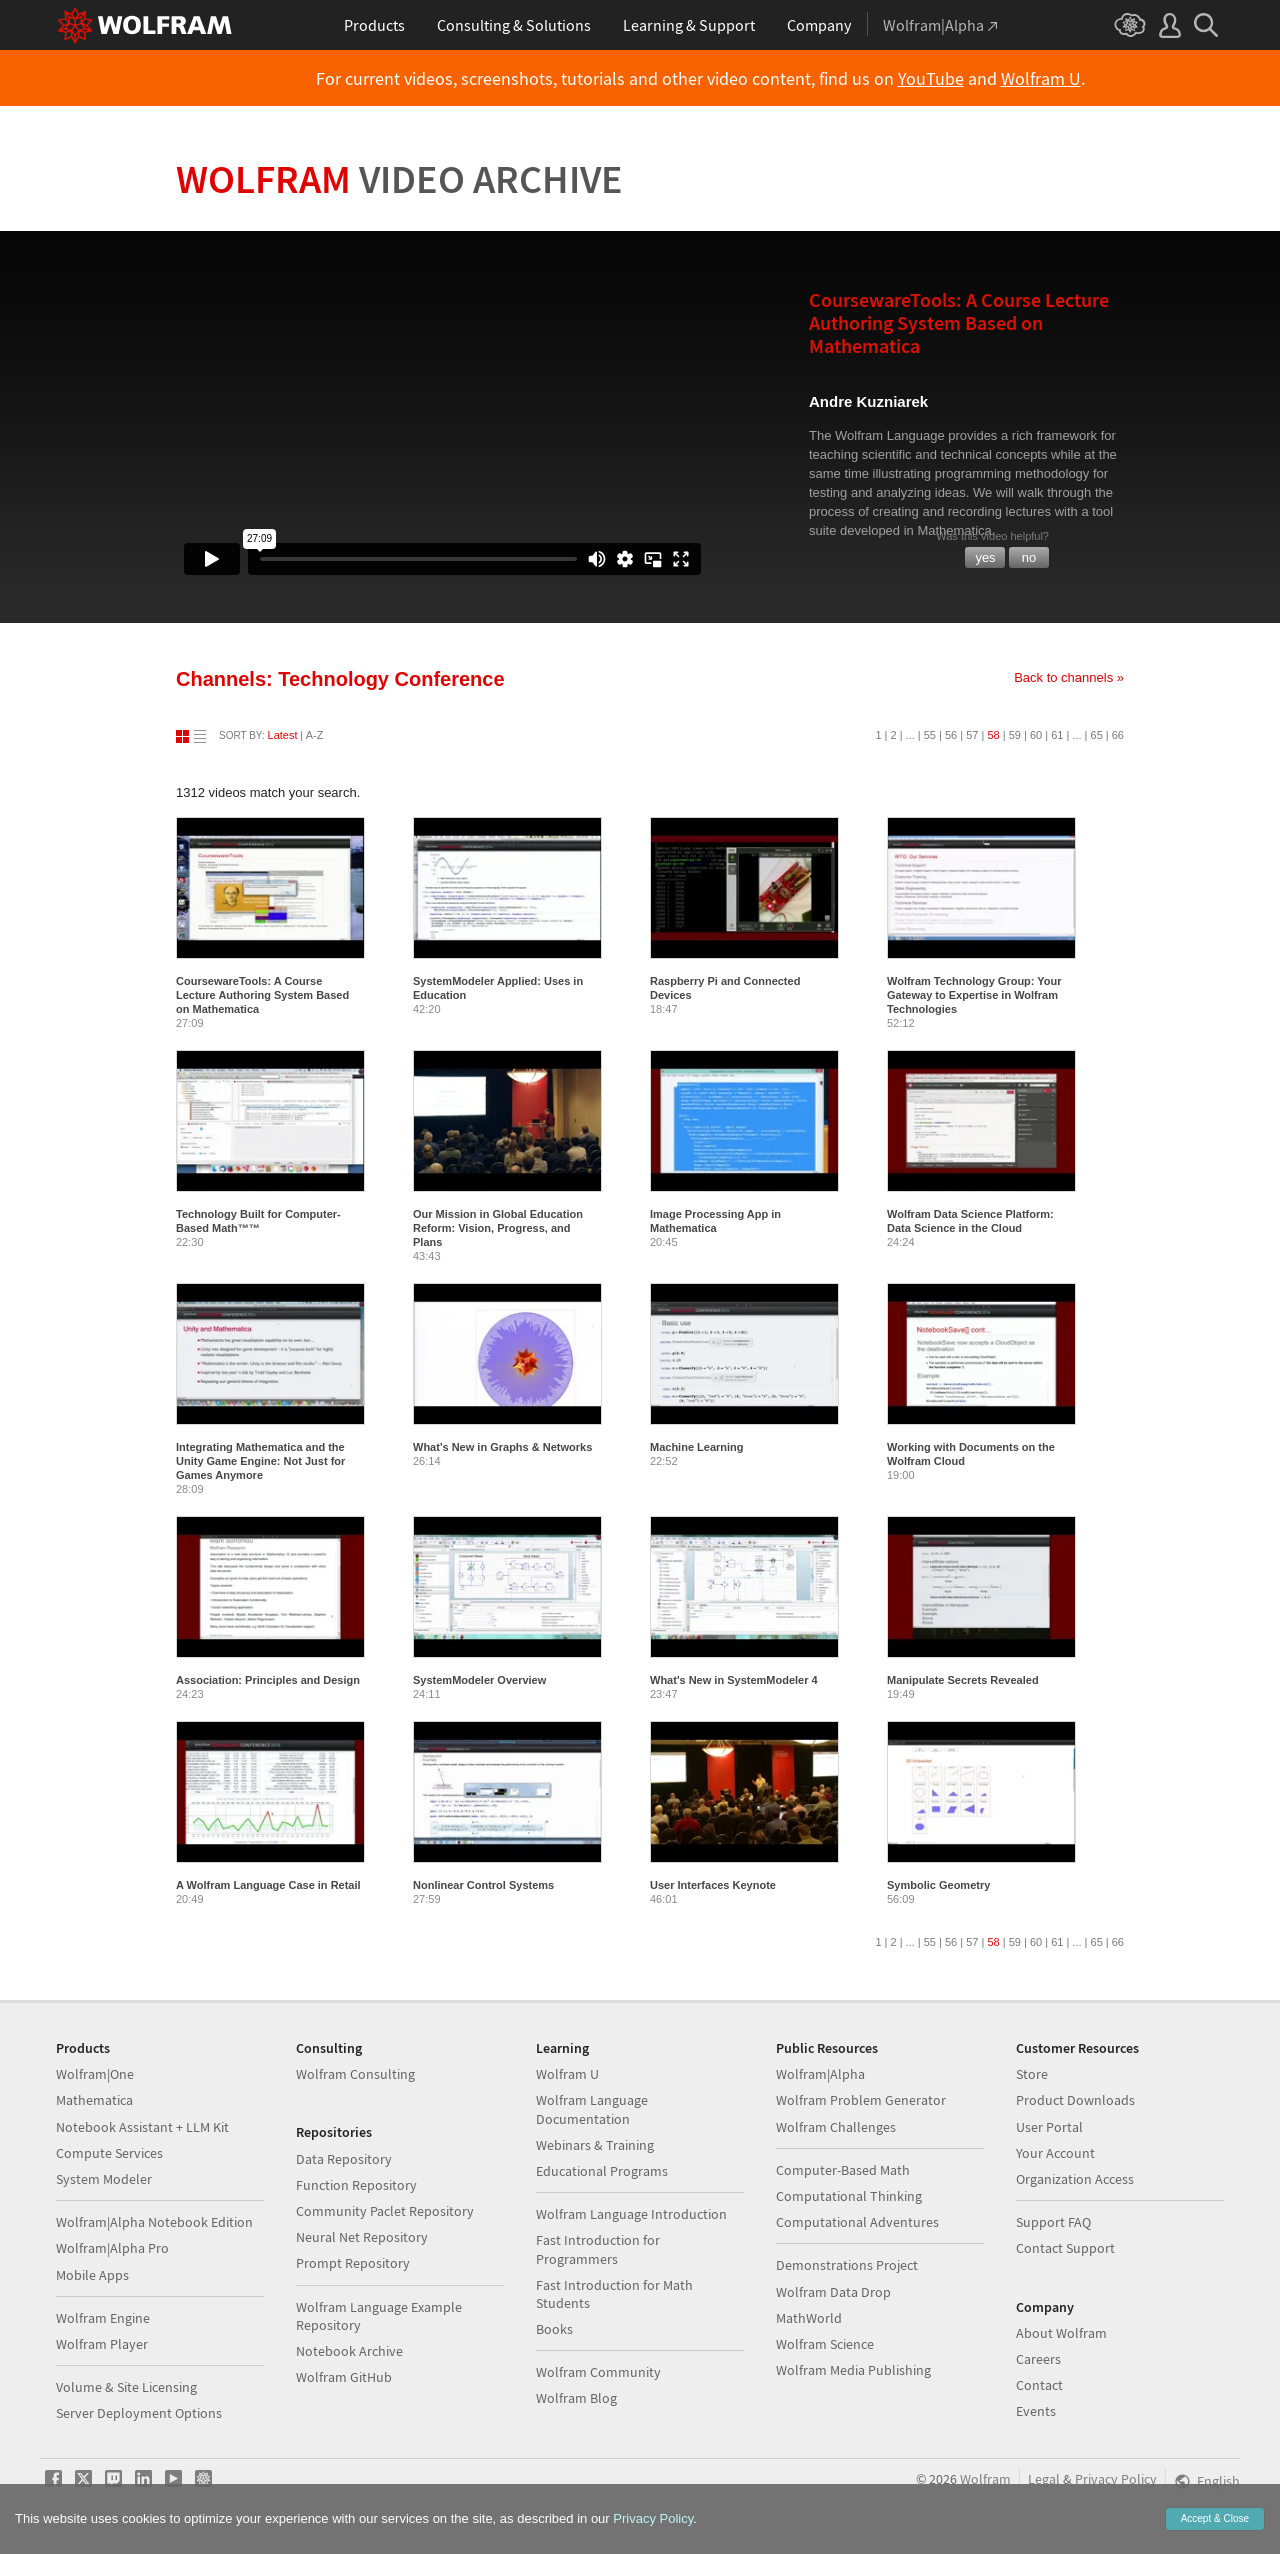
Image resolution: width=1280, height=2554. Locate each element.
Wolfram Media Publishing (853, 2370)
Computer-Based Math (843, 2170)
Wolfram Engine (103, 2318)
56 (951, 735)
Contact (1039, 2385)
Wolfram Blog (576, 2398)
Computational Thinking (849, 2196)
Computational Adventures (857, 2222)
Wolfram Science (825, 2344)
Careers (1038, 2359)
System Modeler (104, 2179)
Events (1036, 2411)
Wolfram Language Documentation (592, 2109)
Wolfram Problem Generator (861, 2100)
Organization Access (1075, 2179)
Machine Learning (697, 1447)
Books (554, 2329)
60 (1036, 735)
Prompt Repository (353, 2263)
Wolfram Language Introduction (631, 2214)
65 (1097, 735)
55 (930, 735)
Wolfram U (1041, 79)
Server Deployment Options (139, 2413)
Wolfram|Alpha (820, 2074)
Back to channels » (1069, 677)
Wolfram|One (95, 2074)
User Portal (1049, 2127)
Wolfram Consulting (355, 2074)
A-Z (315, 735)
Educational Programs (602, 2171)
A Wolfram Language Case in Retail (268, 1885)
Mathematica (94, 2100)
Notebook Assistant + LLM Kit (142, 2127)
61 (1057, 735)
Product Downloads (1075, 2100)
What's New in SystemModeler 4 (734, 1680)
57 (972, 735)
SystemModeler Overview (479, 1680)
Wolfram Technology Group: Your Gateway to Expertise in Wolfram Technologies (974, 995)
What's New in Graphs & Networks (502, 1447)
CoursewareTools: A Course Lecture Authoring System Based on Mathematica (262, 995)
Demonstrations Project (847, 2265)
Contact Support (1065, 2248)
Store (1032, 2074)
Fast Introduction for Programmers (598, 2249)
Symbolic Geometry (938, 1885)
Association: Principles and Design (268, 1680)
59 (1015, 735)
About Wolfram (1061, 2333)
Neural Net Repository (362, 2237)
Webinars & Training (595, 2145)
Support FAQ (1053, 2222)
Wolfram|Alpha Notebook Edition (154, 2222)
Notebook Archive (349, 2351)
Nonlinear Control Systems (483, 1885)
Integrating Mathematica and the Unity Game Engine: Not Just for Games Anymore (260, 1461)
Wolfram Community (598, 2372)
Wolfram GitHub (344, 2377)
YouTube (931, 79)
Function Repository (356, 2185)
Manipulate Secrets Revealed (963, 1680)
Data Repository (344, 2159)
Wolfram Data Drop (833, 2292)
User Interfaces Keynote (713, 1885)
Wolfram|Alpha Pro (112, 2248)
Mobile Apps (92, 2275)
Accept (1215, 2518)
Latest (283, 735)
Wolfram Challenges (836, 2127)
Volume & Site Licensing (126, 2387)
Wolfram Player (102, 2344)
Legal (1044, 2479)
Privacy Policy (1116, 2479)
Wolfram (399, 179)
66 (1118, 735)
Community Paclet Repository (385, 2211)
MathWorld (809, 2318)
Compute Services (109, 2153)
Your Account (1055, 2153)
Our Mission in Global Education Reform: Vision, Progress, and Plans (498, 1228)
